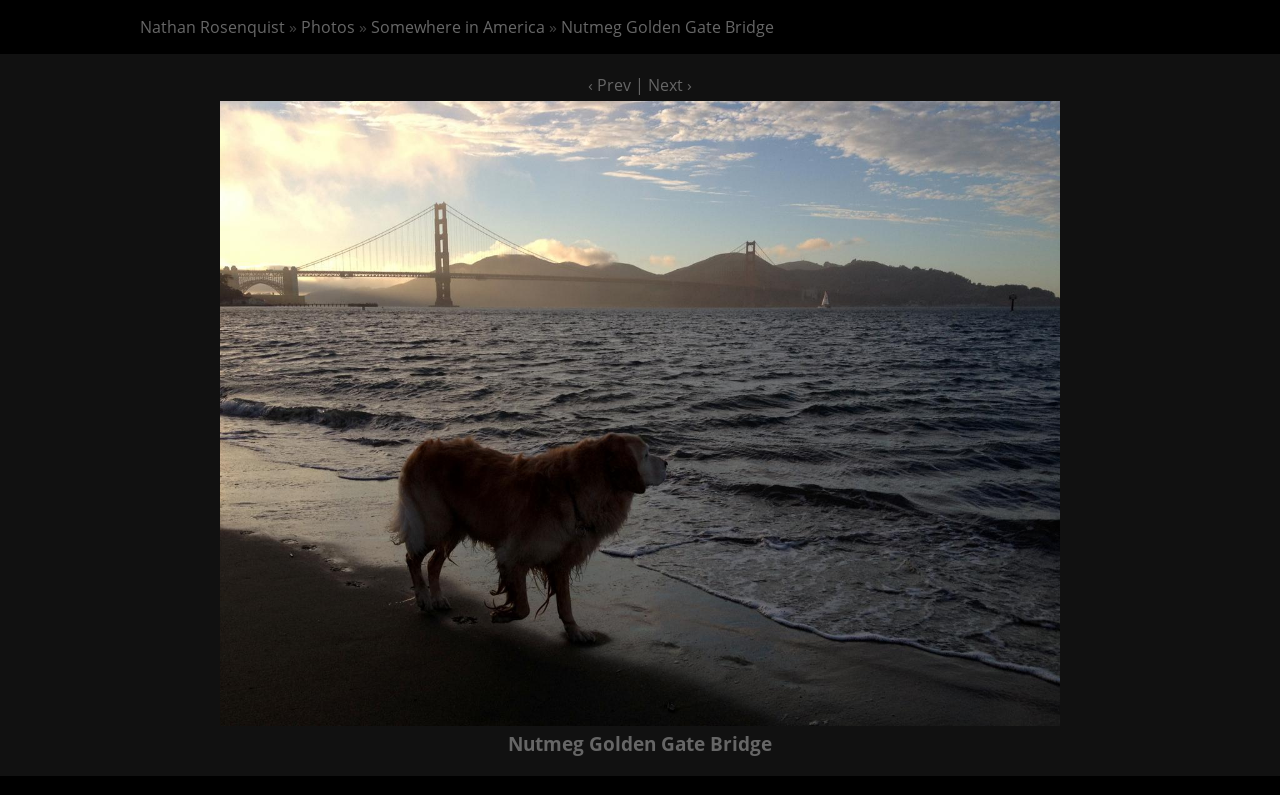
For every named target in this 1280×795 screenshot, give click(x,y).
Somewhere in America (458, 27)
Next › (670, 85)
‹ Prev (609, 85)
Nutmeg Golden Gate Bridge (667, 27)
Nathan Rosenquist (212, 27)
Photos (328, 27)
